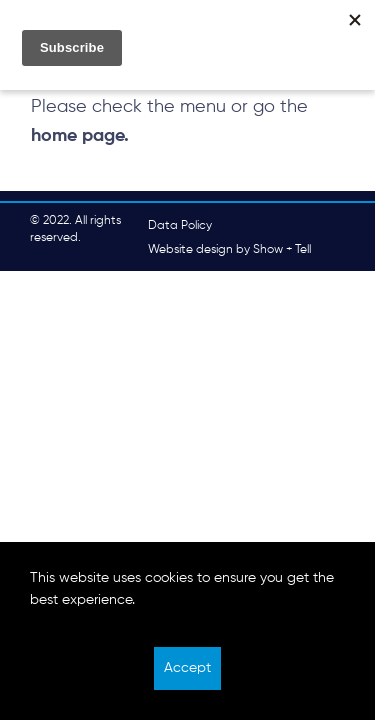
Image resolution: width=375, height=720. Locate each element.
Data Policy (180, 226)
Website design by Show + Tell (229, 250)
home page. (80, 136)
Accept (187, 668)
